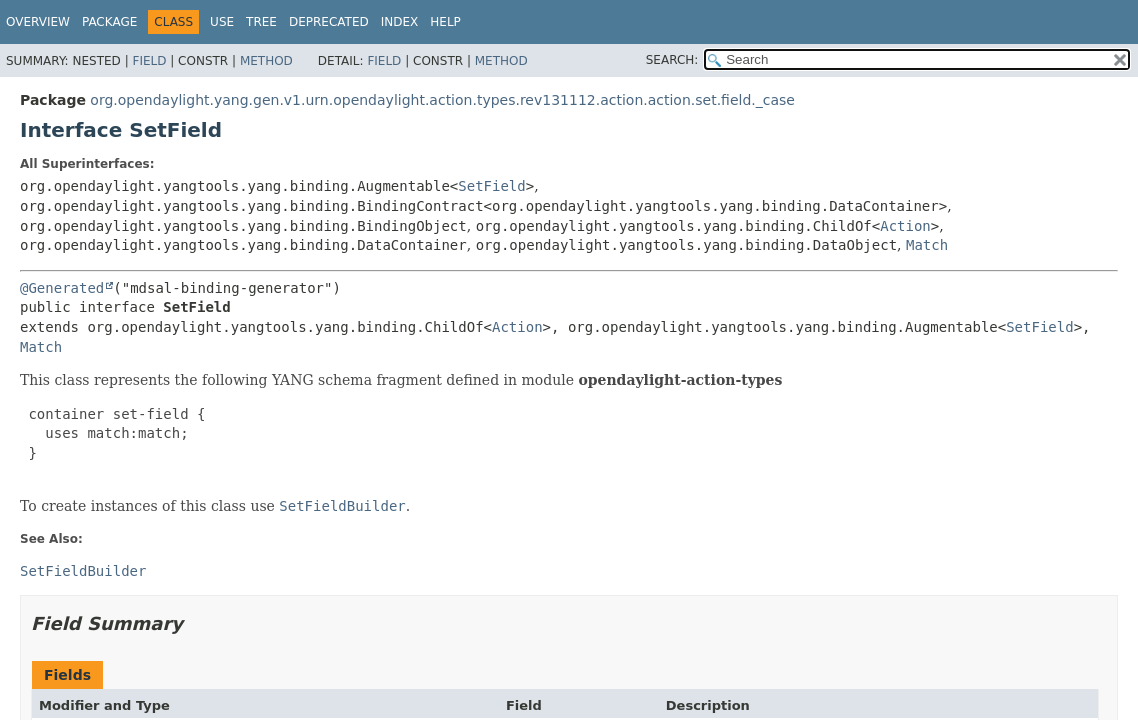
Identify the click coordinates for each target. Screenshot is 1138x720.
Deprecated (329, 22)
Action (905, 226)
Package (109, 22)
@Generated (62, 288)
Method (266, 61)
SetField (491, 186)
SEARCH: (672, 60)
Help (445, 22)
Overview (38, 22)
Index (400, 22)
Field (149, 61)
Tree (261, 22)
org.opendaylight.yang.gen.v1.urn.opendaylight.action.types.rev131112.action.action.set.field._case (442, 100)
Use (222, 22)
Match (927, 245)
